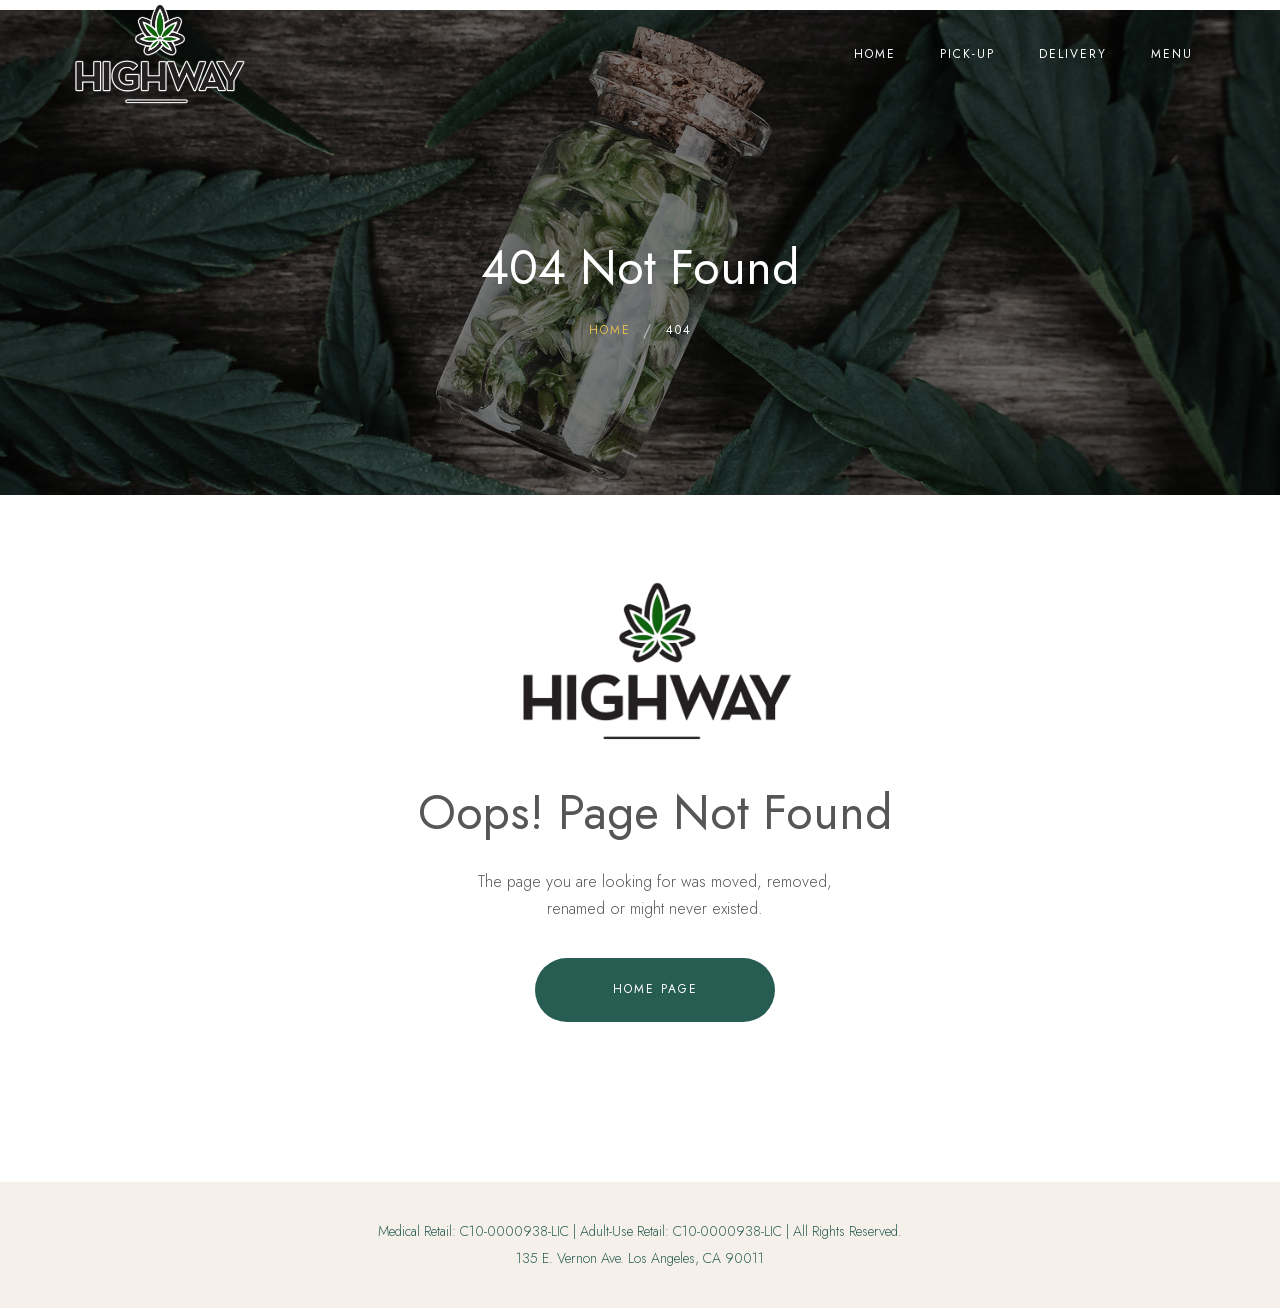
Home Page (655, 989)
